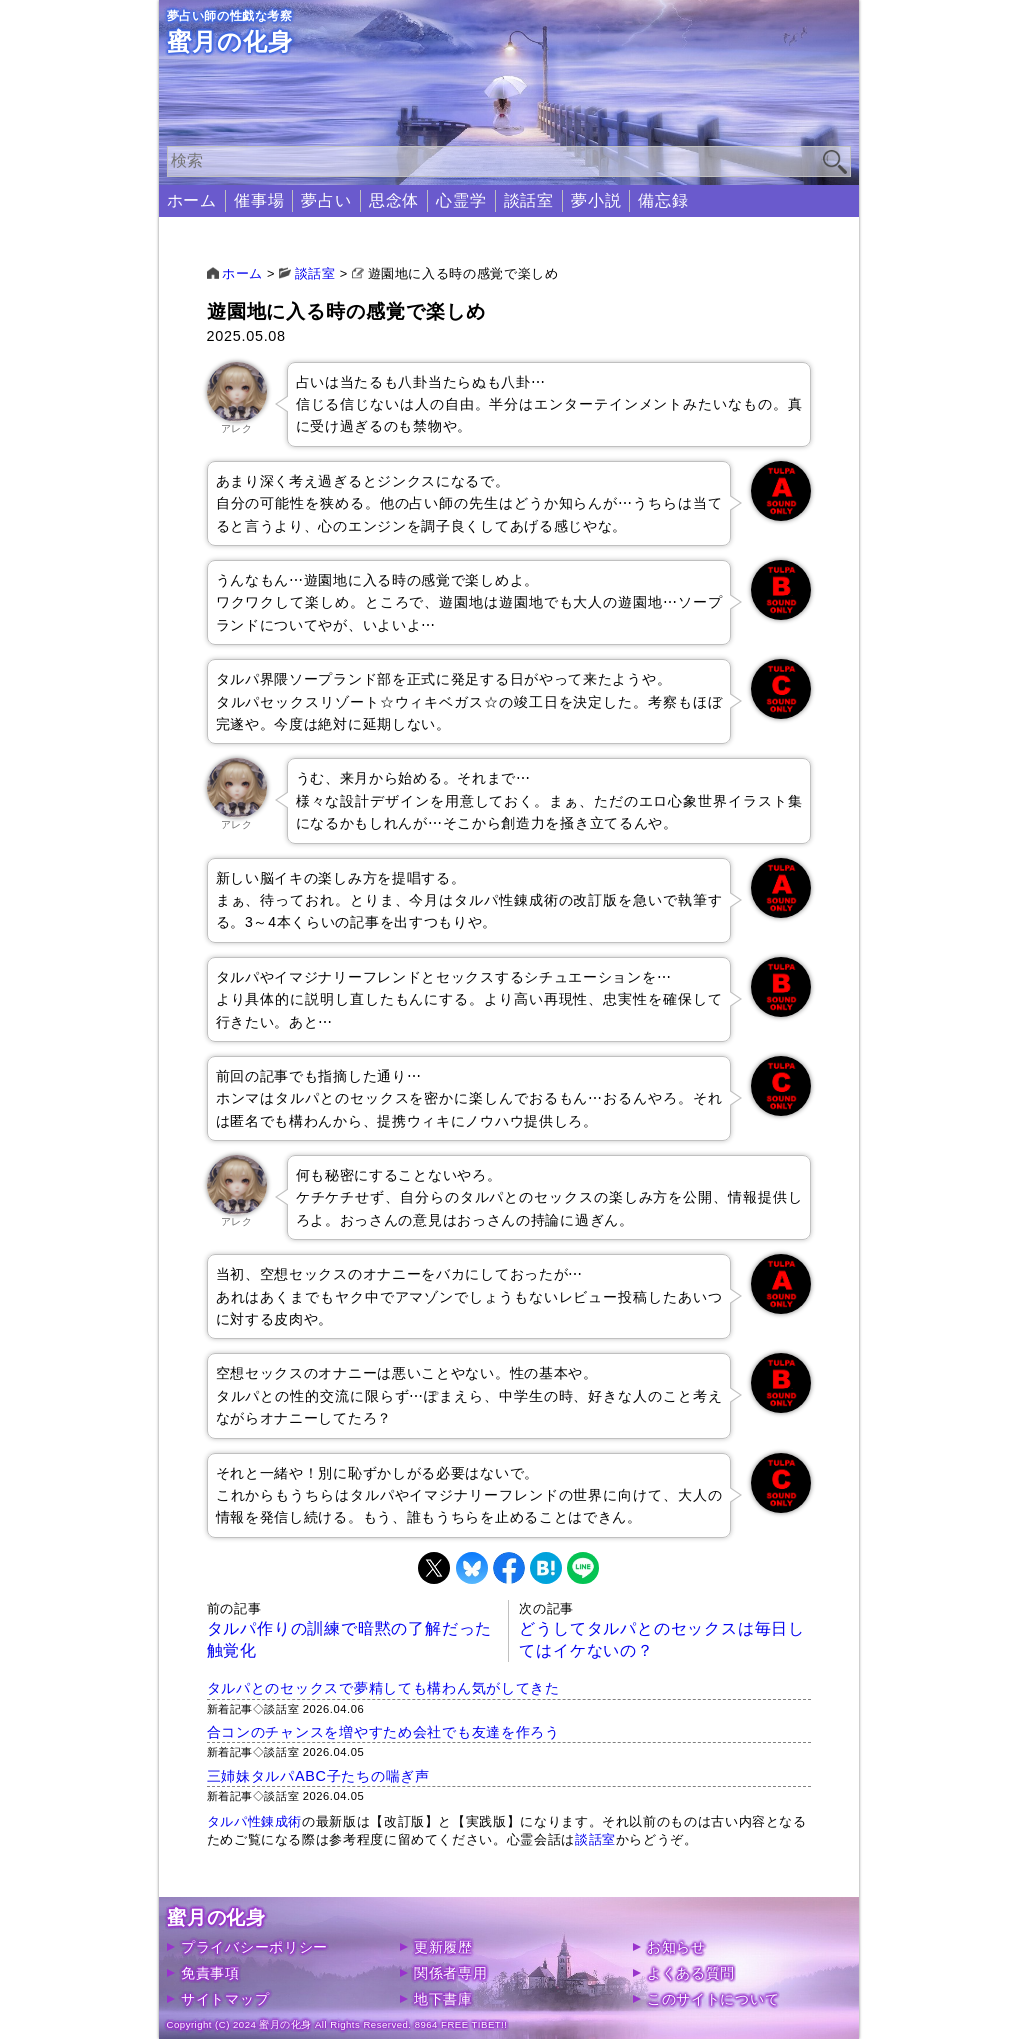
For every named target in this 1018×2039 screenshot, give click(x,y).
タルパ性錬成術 (254, 1821)
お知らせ (676, 1947)
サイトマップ (225, 1999)
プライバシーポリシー (254, 1947)
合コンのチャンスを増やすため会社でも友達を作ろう (383, 1732)
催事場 (259, 200)
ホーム (192, 200)
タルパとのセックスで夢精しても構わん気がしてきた (383, 1688)
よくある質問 (691, 1973)
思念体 (394, 200)
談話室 (529, 200)
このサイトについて (713, 1999)
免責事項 (210, 1973)
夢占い (326, 200)
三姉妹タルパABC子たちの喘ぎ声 (318, 1776)
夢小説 (596, 200)
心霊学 (461, 200)
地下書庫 (443, 1999)
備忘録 (663, 200)
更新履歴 (443, 1947)
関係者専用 (451, 1973)
